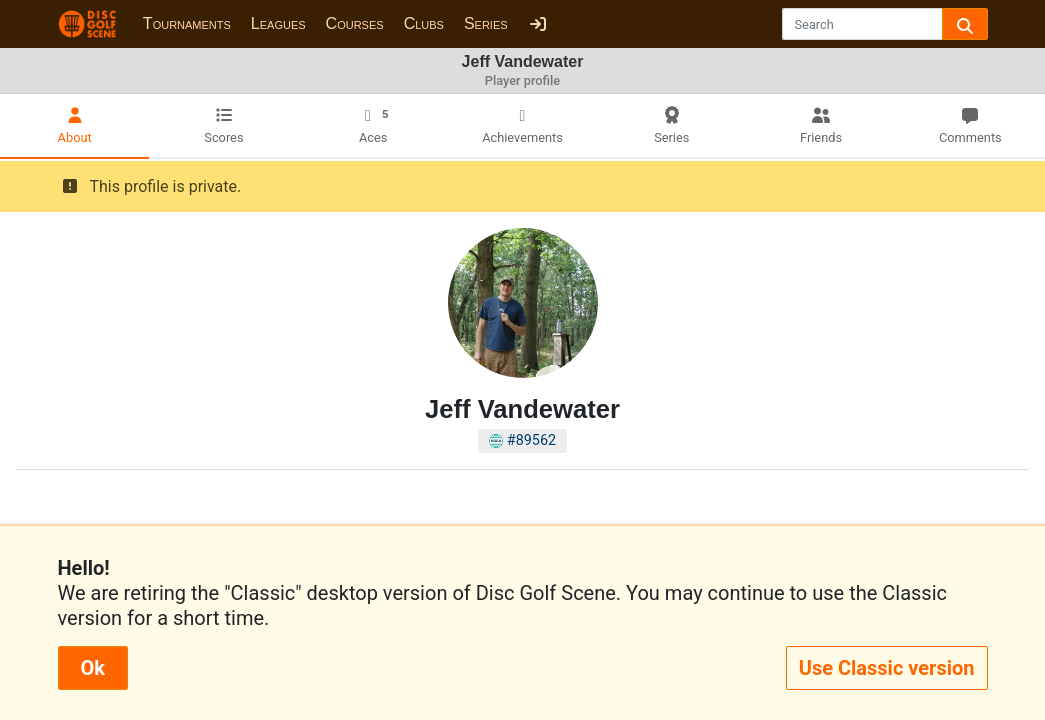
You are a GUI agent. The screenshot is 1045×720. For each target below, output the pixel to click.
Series (486, 23)
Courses (355, 23)
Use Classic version (887, 668)
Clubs (424, 23)
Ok (93, 668)
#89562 (522, 440)
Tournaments (187, 23)
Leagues (278, 23)
